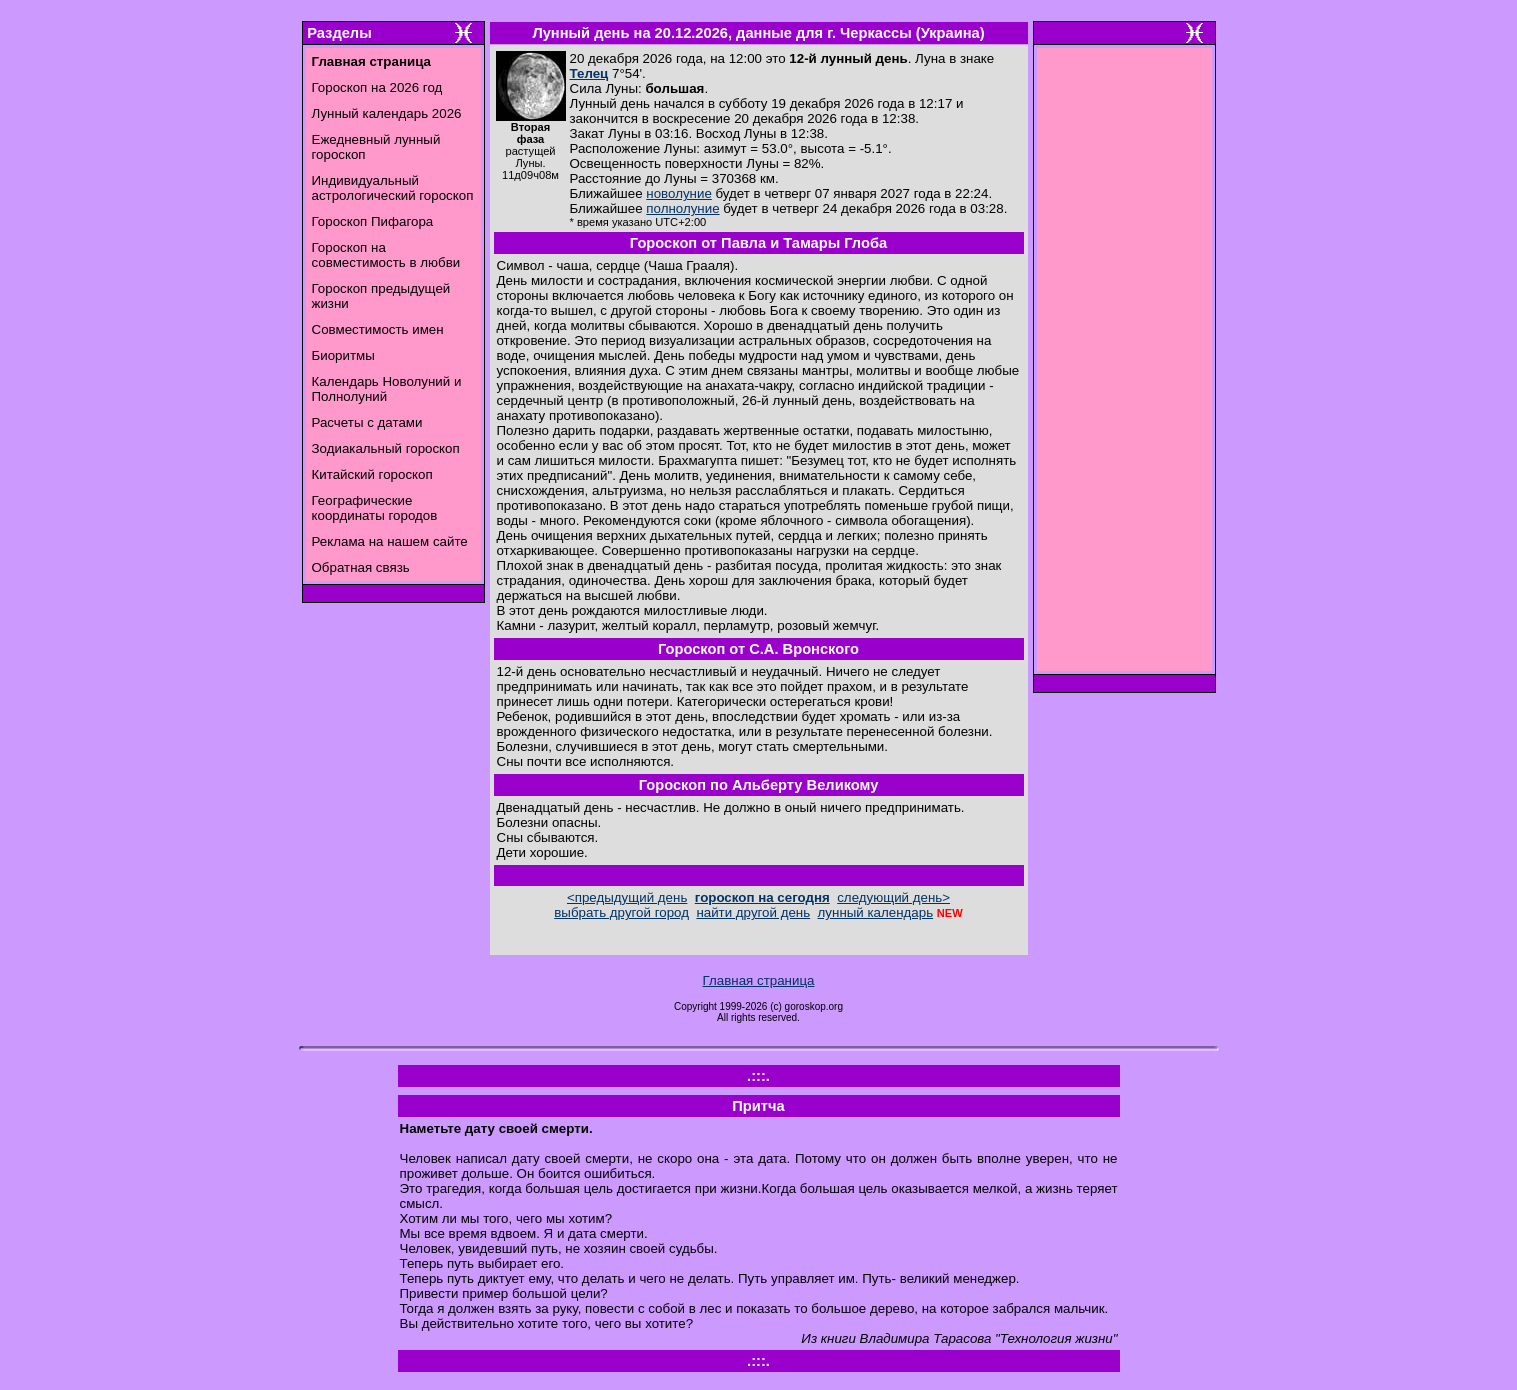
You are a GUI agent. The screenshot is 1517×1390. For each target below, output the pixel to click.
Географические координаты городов (375, 508)
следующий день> (893, 897)
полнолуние (682, 208)
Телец (589, 73)
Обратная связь (361, 567)
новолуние (678, 193)
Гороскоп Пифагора (373, 221)
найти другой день (753, 912)
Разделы (339, 33)
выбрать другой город (621, 912)
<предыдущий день (627, 897)
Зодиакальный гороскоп (386, 448)
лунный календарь (876, 912)
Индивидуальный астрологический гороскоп (393, 188)
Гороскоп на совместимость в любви (386, 255)
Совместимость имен (378, 329)
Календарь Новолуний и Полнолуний (387, 389)
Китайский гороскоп (372, 474)
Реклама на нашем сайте (390, 541)
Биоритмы (343, 355)
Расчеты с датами (367, 422)
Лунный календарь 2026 (387, 113)
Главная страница (759, 980)
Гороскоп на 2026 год (377, 87)
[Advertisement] (1124, 365)
